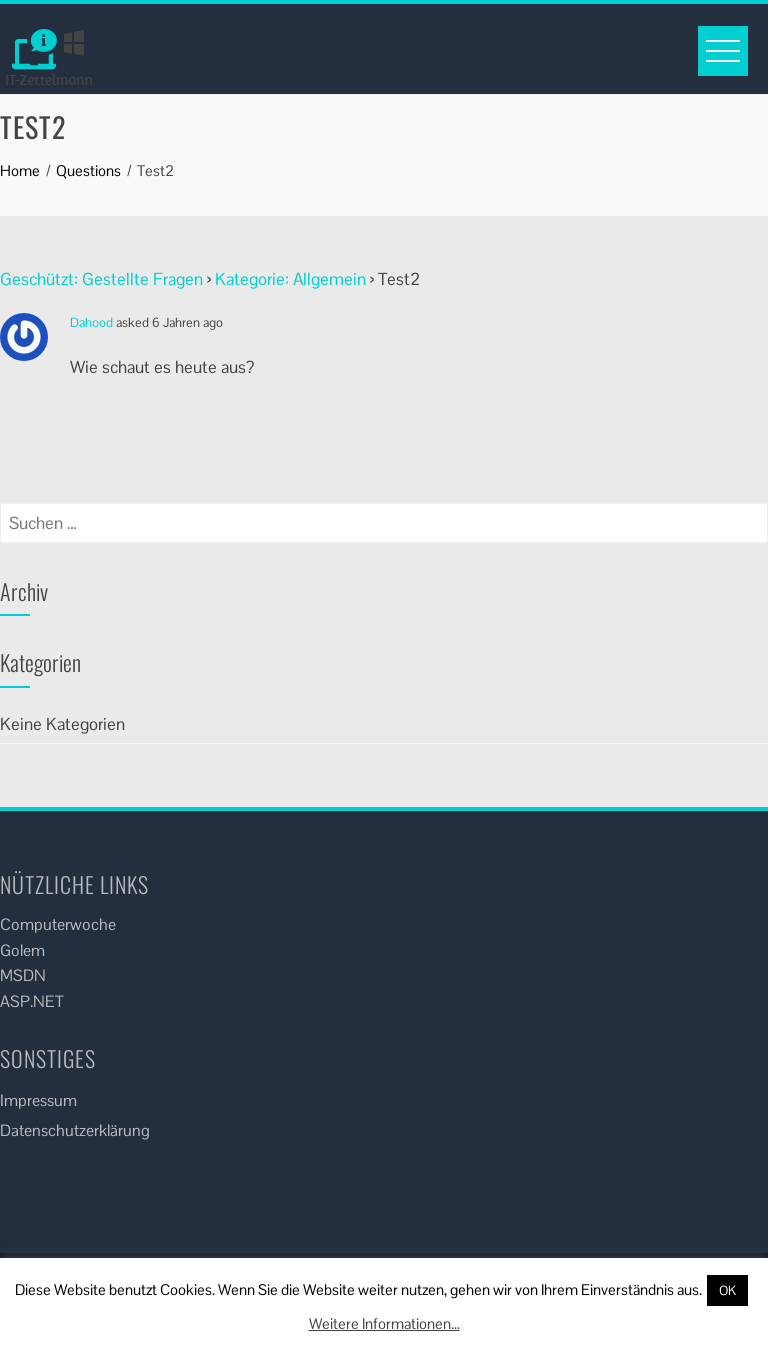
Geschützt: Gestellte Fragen (101, 279)
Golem (22, 950)
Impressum (38, 1100)
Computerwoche (58, 924)
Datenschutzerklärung (75, 1130)
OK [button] (727, 1290)
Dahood (91, 322)
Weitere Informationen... (384, 1323)
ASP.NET (32, 1001)
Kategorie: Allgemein (290, 279)
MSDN (23, 975)
